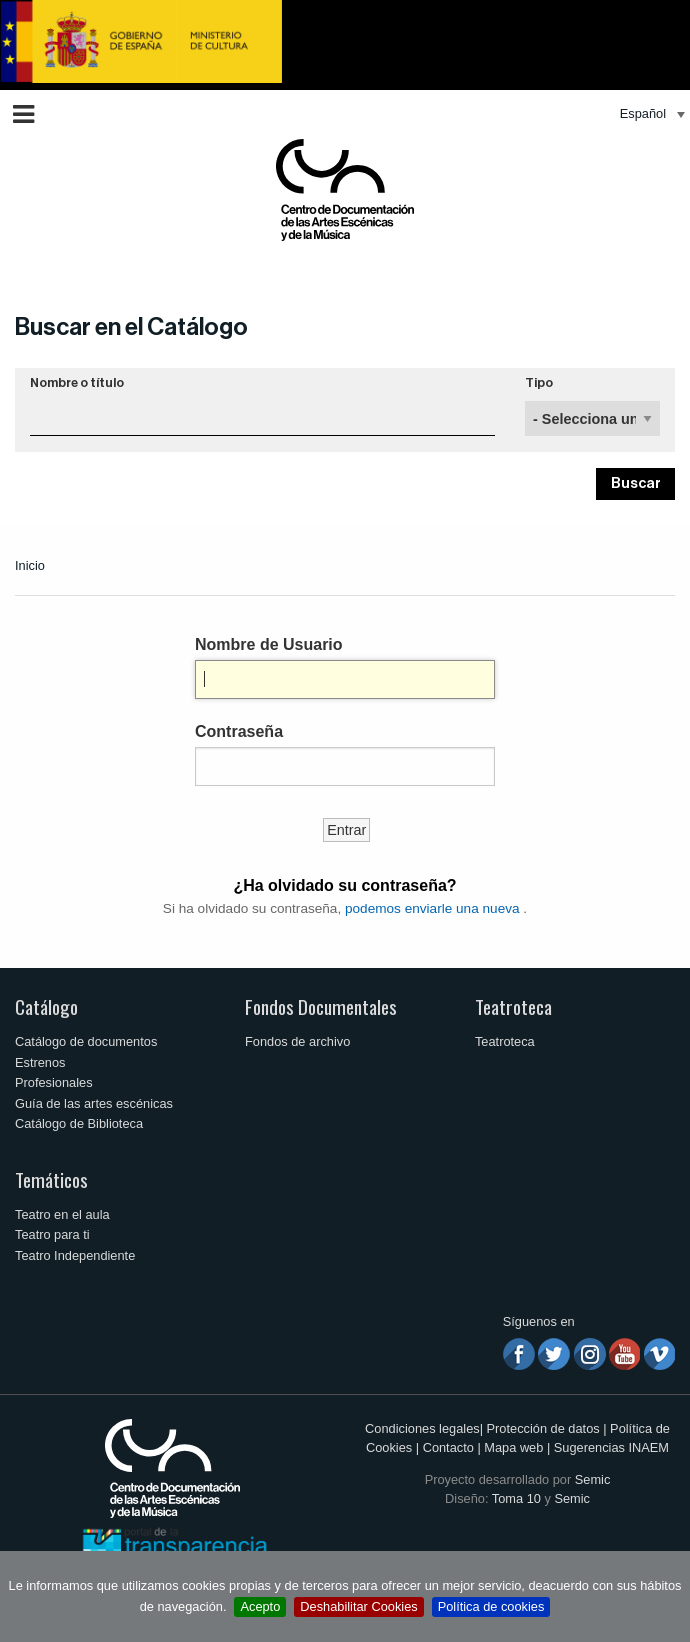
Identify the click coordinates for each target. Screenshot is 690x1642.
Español (643, 113)
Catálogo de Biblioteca (79, 1123)
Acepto (260, 1606)
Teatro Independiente (75, 1255)
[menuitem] (647, 114)
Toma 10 (516, 1498)
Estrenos (40, 1062)
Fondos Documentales (321, 1006)
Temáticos (51, 1179)
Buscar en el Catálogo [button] (131, 327)
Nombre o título (77, 383)
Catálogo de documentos (86, 1041)
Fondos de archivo (297, 1041)
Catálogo (46, 1006)
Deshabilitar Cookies (358, 1606)
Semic (593, 1479)
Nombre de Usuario (269, 644)
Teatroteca (513, 1006)
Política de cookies (491, 1606)
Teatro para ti (52, 1234)
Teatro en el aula (62, 1214)
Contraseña (239, 731)
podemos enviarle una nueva (432, 908)
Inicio (30, 565)
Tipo (539, 383)
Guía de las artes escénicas (94, 1103)
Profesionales (54, 1082)
